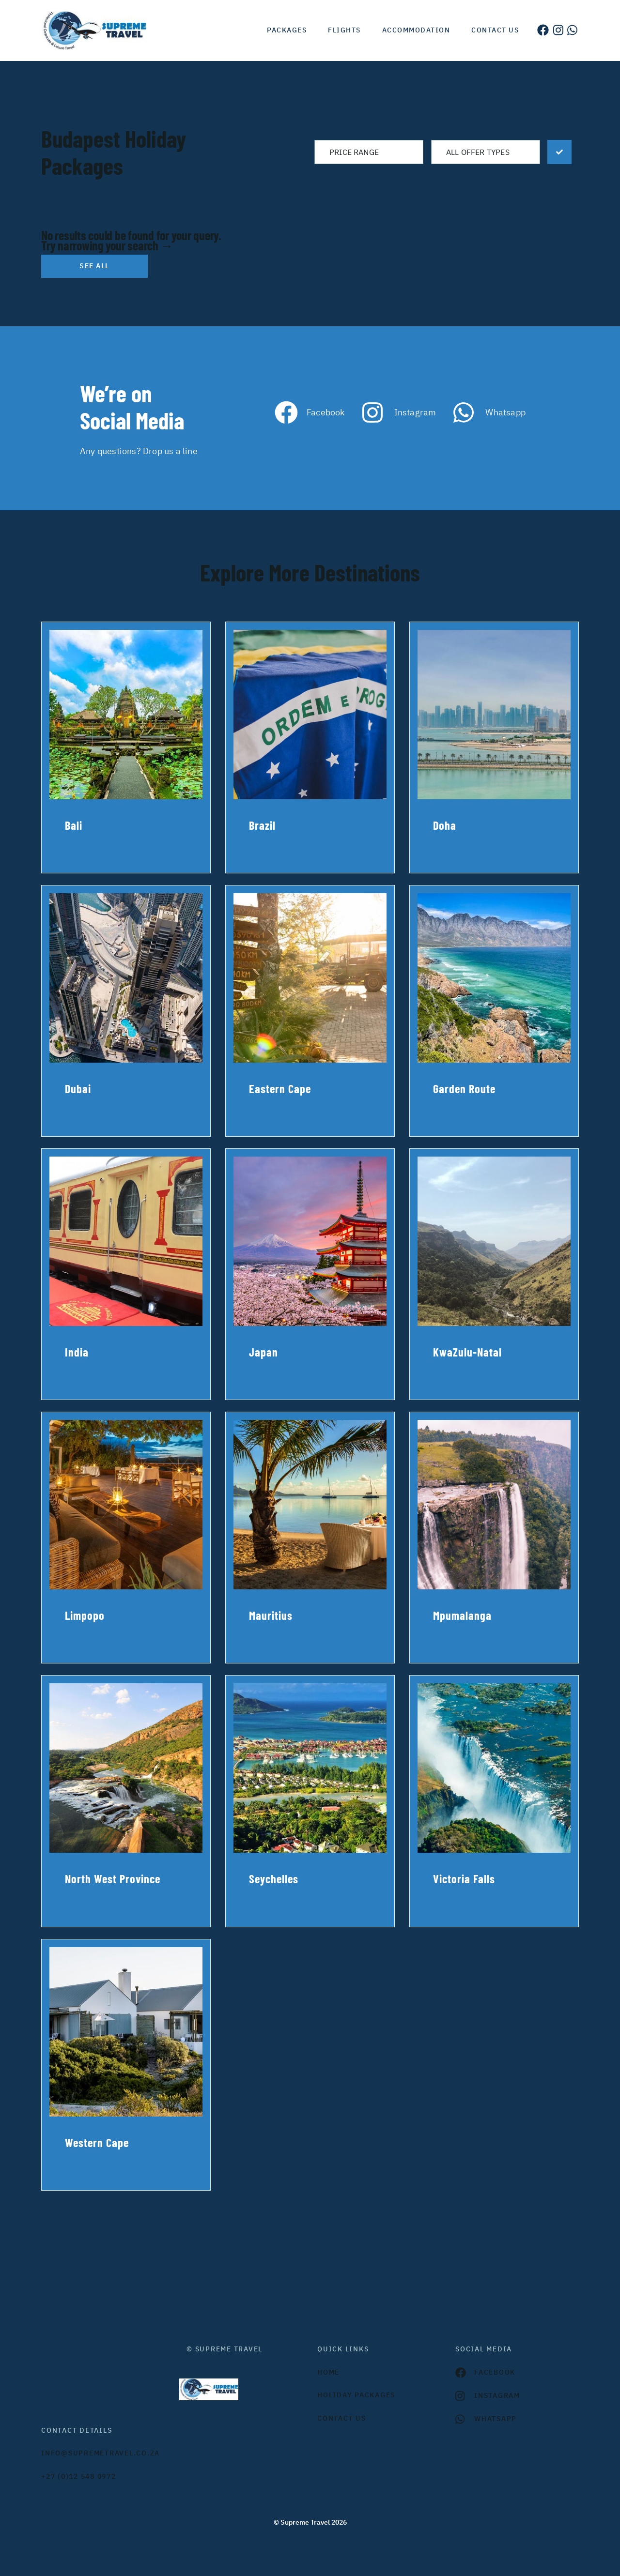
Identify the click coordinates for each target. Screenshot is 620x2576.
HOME (328, 2372)
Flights (344, 30)
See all (94, 265)
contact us (341, 2418)
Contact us (495, 30)
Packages (287, 30)
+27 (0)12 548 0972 (78, 2476)
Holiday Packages (356, 2395)
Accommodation (416, 30)
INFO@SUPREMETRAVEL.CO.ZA (100, 2453)
